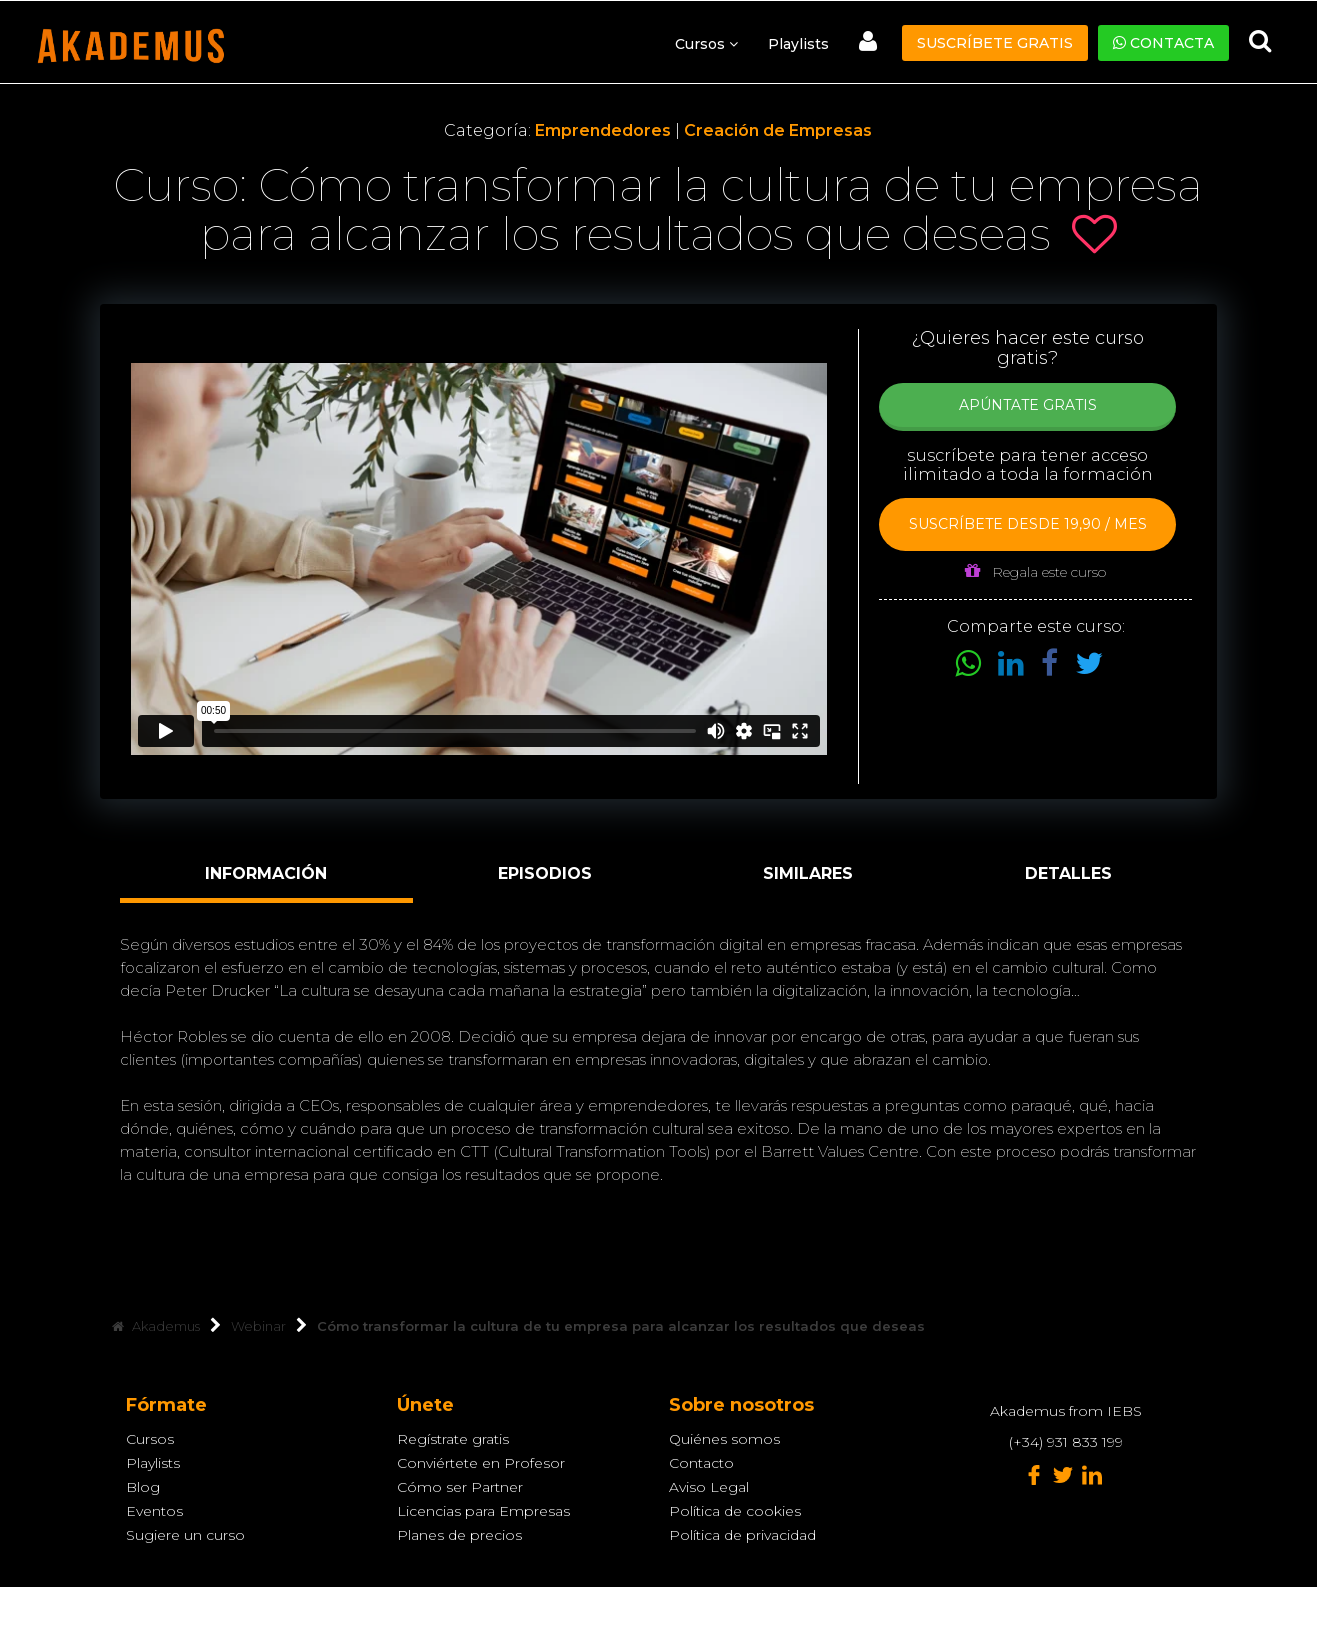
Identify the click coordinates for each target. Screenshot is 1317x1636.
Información (266, 873)
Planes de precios (459, 1535)
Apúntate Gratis (1028, 405)
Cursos (150, 1439)
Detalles (1068, 873)
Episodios (545, 873)
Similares (808, 873)
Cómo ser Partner (460, 1487)
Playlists (798, 44)
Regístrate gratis (453, 1439)
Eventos (154, 1511)
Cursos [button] (706, 44)
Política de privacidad (742, 1535)
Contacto (701, 1463)
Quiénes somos (724, 1439)
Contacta (1163, 43)
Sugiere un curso (185, 1535)
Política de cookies (735, 1511)
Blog (143, 1487)
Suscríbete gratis (995, 43)
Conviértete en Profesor (481, 1463)
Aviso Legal (709, 1487)
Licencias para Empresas (483, 1511)
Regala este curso (1035, 571)
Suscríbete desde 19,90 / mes (1028, 524)
